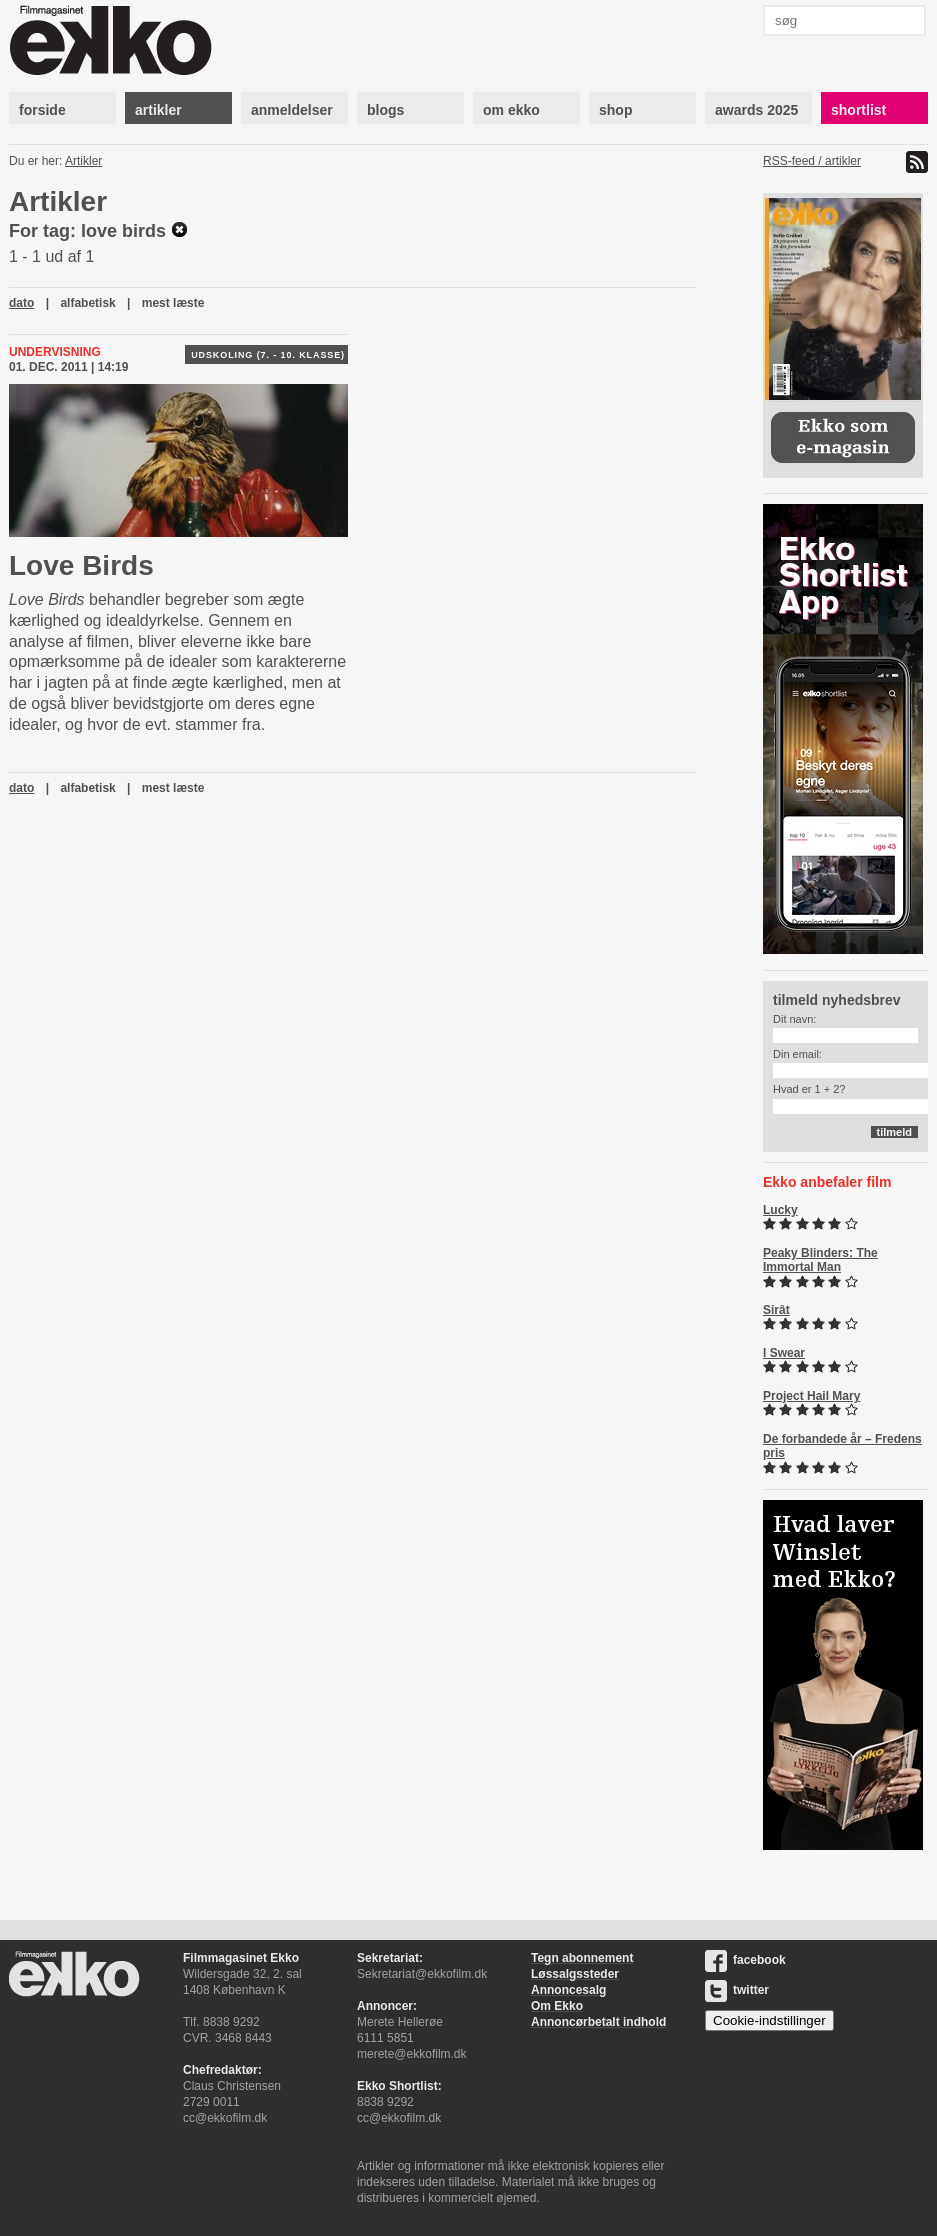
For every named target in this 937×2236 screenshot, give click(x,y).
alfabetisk (87, 303)
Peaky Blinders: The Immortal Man (820, 1260)
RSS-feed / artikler (812, 161)
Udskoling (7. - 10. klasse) (268, 355)
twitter (737, 1990)
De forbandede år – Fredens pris (842, 1446)
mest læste (173, 303)
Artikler (83, 161)
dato (21, 303)
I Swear (784, 1353)
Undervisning (55, 352)
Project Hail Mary (811, 1396)
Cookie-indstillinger (769, 2020)
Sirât (776, 1310)
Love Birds (81, 565)
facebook (745, 1960)
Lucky (780, 1210)
